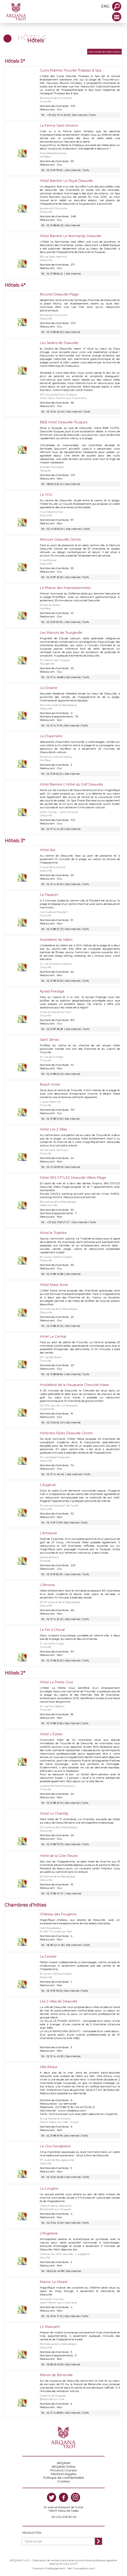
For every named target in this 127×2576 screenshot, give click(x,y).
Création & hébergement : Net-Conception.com (63, 2568)
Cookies (63, 2481)
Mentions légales (63, 2474)
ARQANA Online (63, 2466)
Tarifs (92, 115)
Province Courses (63, 2470)
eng (105, 6)
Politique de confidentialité (63, 2477)
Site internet (79, 115)
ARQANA (63, 2463)
